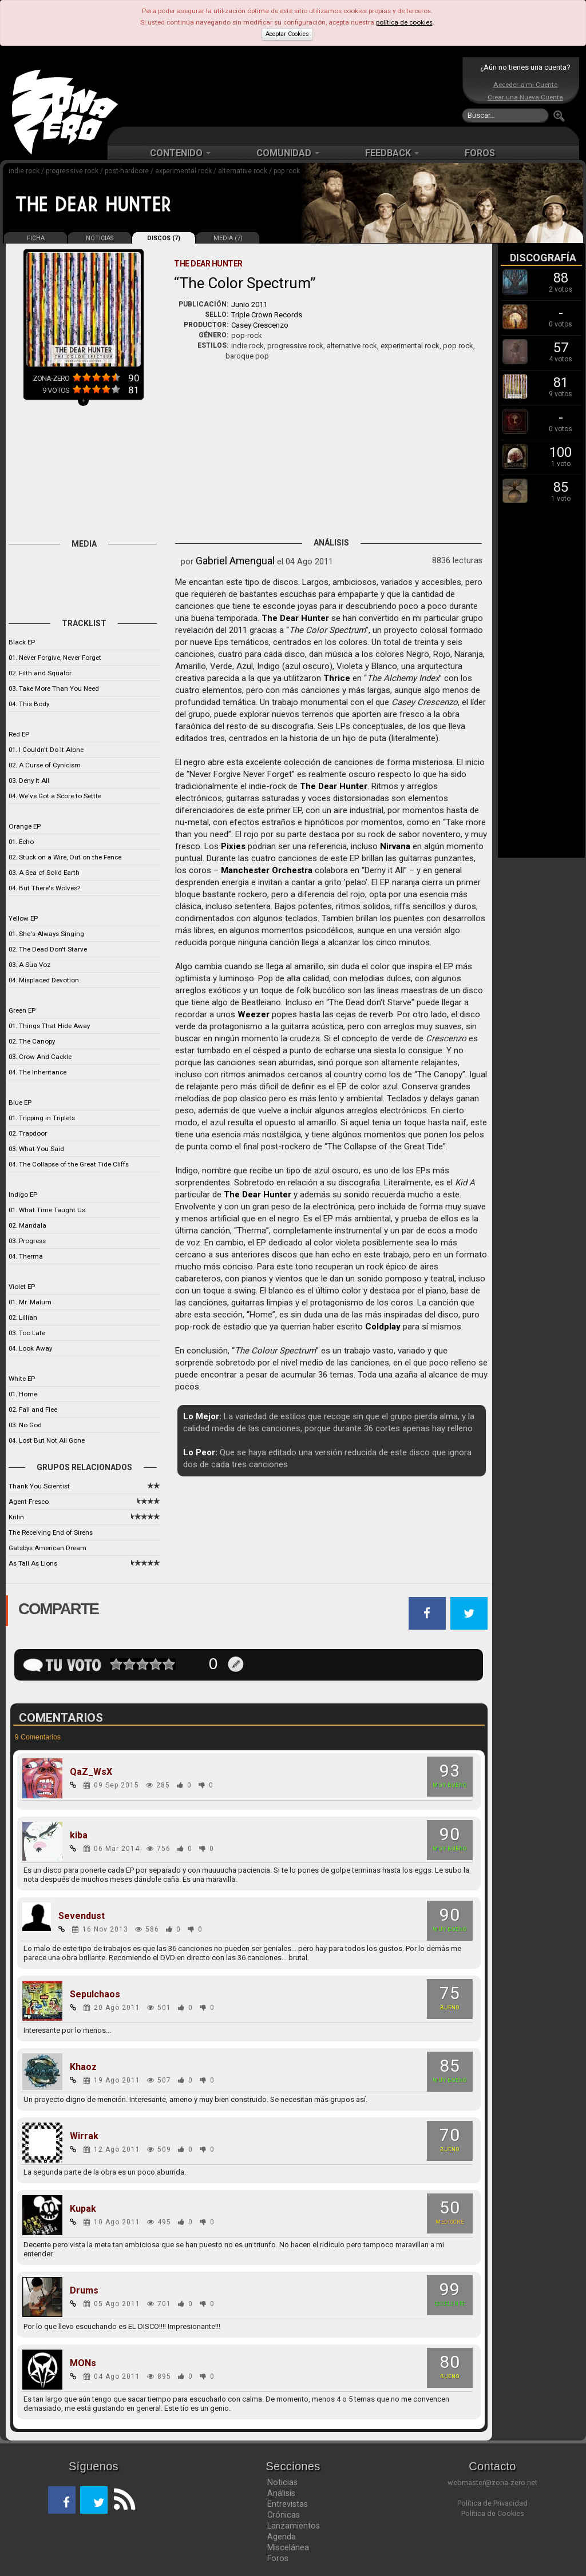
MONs (83, 2363)
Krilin (16, 1517)
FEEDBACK (392, 153)
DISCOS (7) (163, 238)
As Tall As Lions (33, 1563)
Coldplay (383, 1326)
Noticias (282, 2482)
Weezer (253, 1014)
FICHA (36, 238)
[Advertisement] (290, 91)
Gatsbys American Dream (47, 1548)
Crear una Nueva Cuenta (525, 97)
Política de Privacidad (492, 2503)
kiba (79, 1835)
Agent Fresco (29, 1502)
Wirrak (84, 2136)
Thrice (336, 678)
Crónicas (283, 2514)
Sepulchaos (95, 1994)
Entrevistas (287, 2504)
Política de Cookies (492, 2513)
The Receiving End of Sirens (51, 1532)
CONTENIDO (180, 153)
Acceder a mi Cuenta (525, 85)
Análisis (281, 2493)
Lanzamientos (293, 2525)
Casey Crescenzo (259, 325)
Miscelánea (288, 2547)
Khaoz (83, 2067)
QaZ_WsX (91, 1772)
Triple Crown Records (266, 314)
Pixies (233, 846)
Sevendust (81, 1916)
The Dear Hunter (295, 618)
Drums (84, 2290)
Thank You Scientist (39, 1486)
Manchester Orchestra (266, 870)
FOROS (480, 153)
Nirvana (395, 846)
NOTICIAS (99, 238)
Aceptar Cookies (287, 34)
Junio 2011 (249, 304)
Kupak (83, 2208)
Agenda (281, 2536)
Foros (277, 2558)
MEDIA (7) (228, 238)
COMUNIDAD (287, 153)
